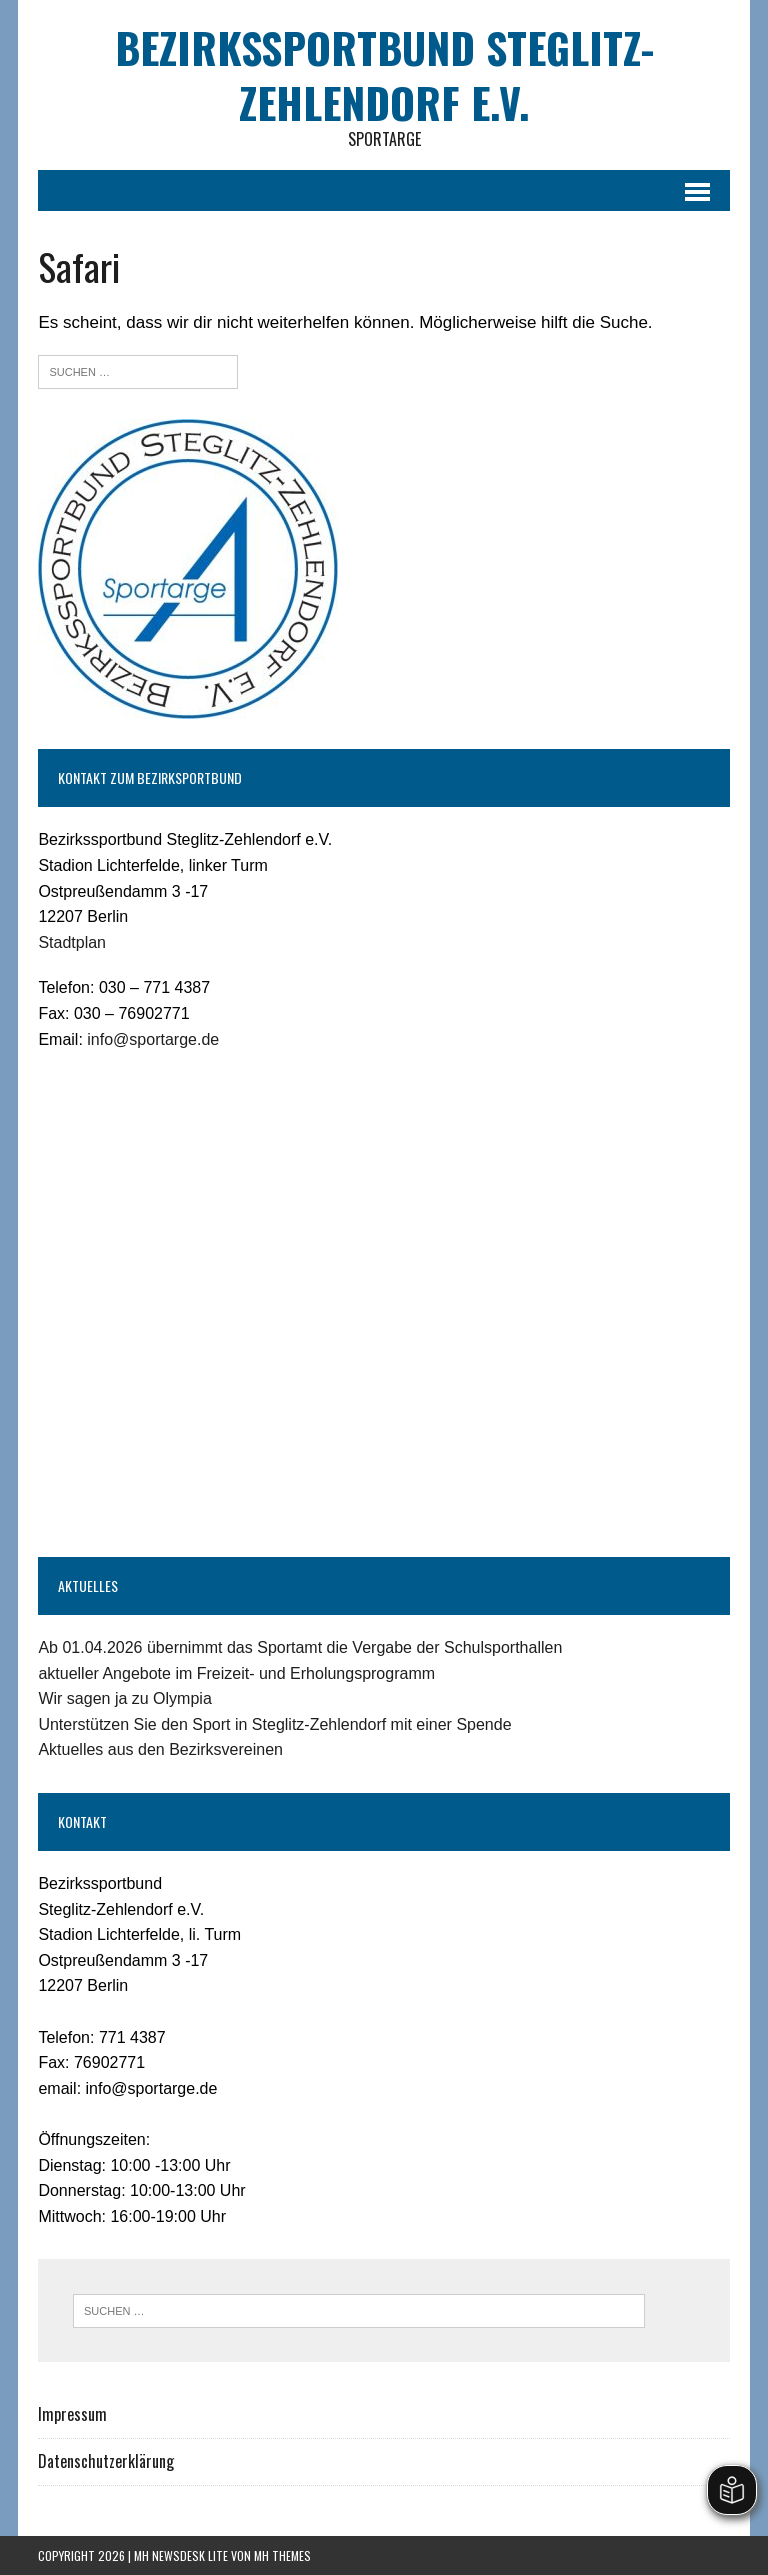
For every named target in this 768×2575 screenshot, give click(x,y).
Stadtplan (72, 942)
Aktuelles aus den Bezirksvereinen (160, 1749)
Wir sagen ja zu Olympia (124, 1698)
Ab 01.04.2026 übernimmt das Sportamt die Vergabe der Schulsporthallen (300, 1647)
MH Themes (282, 2555)
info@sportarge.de (153, 1039)
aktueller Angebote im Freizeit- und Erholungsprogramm (236, 1673)
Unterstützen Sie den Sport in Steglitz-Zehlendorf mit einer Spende (274, 1724)
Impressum (72, 2414)
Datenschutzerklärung (106, 2461)
